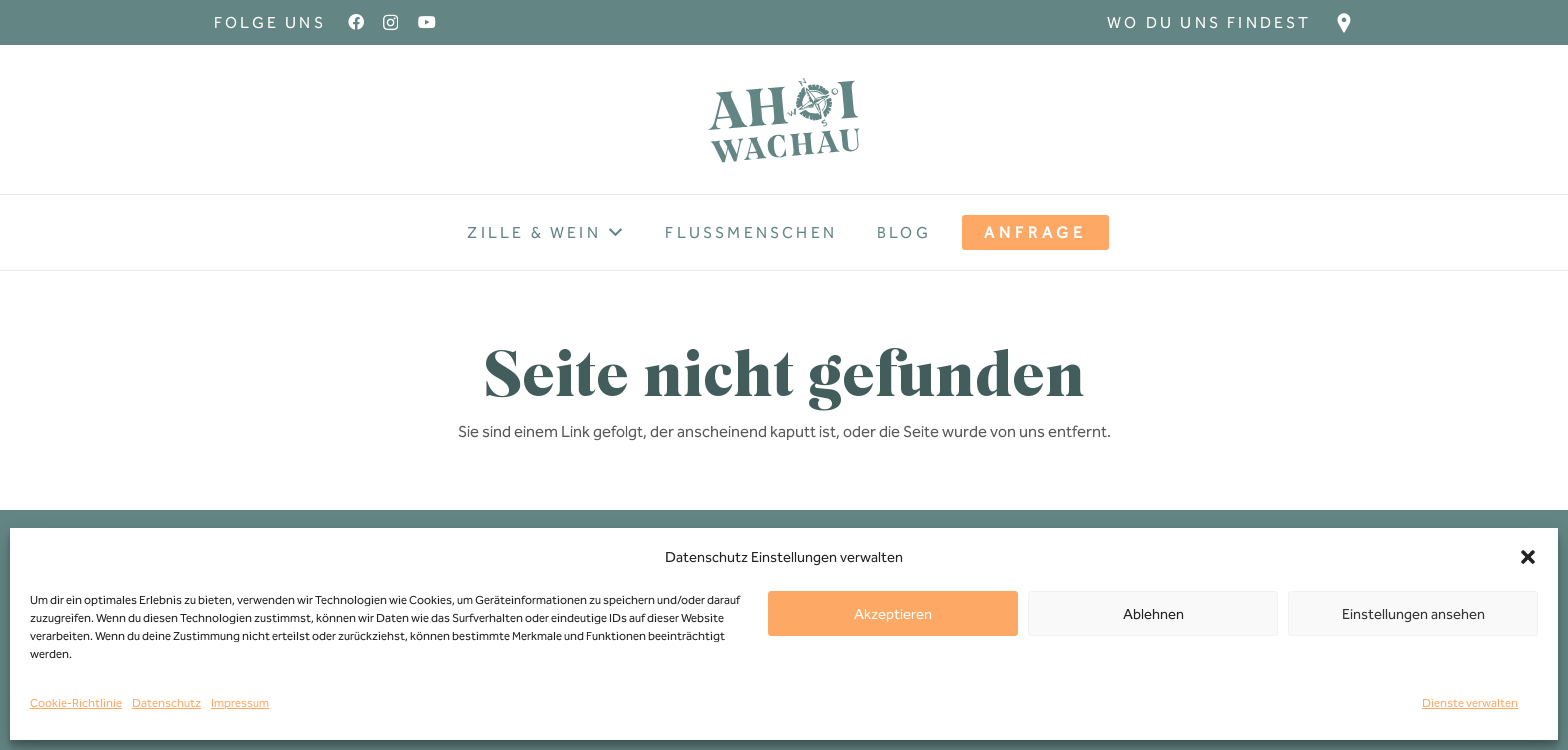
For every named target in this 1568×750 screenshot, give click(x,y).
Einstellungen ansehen (1413, 614)
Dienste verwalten (1470, 703)
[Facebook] (356, 22)
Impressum (240, 703)
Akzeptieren (893, 614)
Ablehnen (1153, 614)
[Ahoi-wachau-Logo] (784, 120)
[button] (1528, 557)
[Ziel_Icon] (1344, 23)
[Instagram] (390, 23)
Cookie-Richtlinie (76, 703)
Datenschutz (166, 703)
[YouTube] (427, 22)
